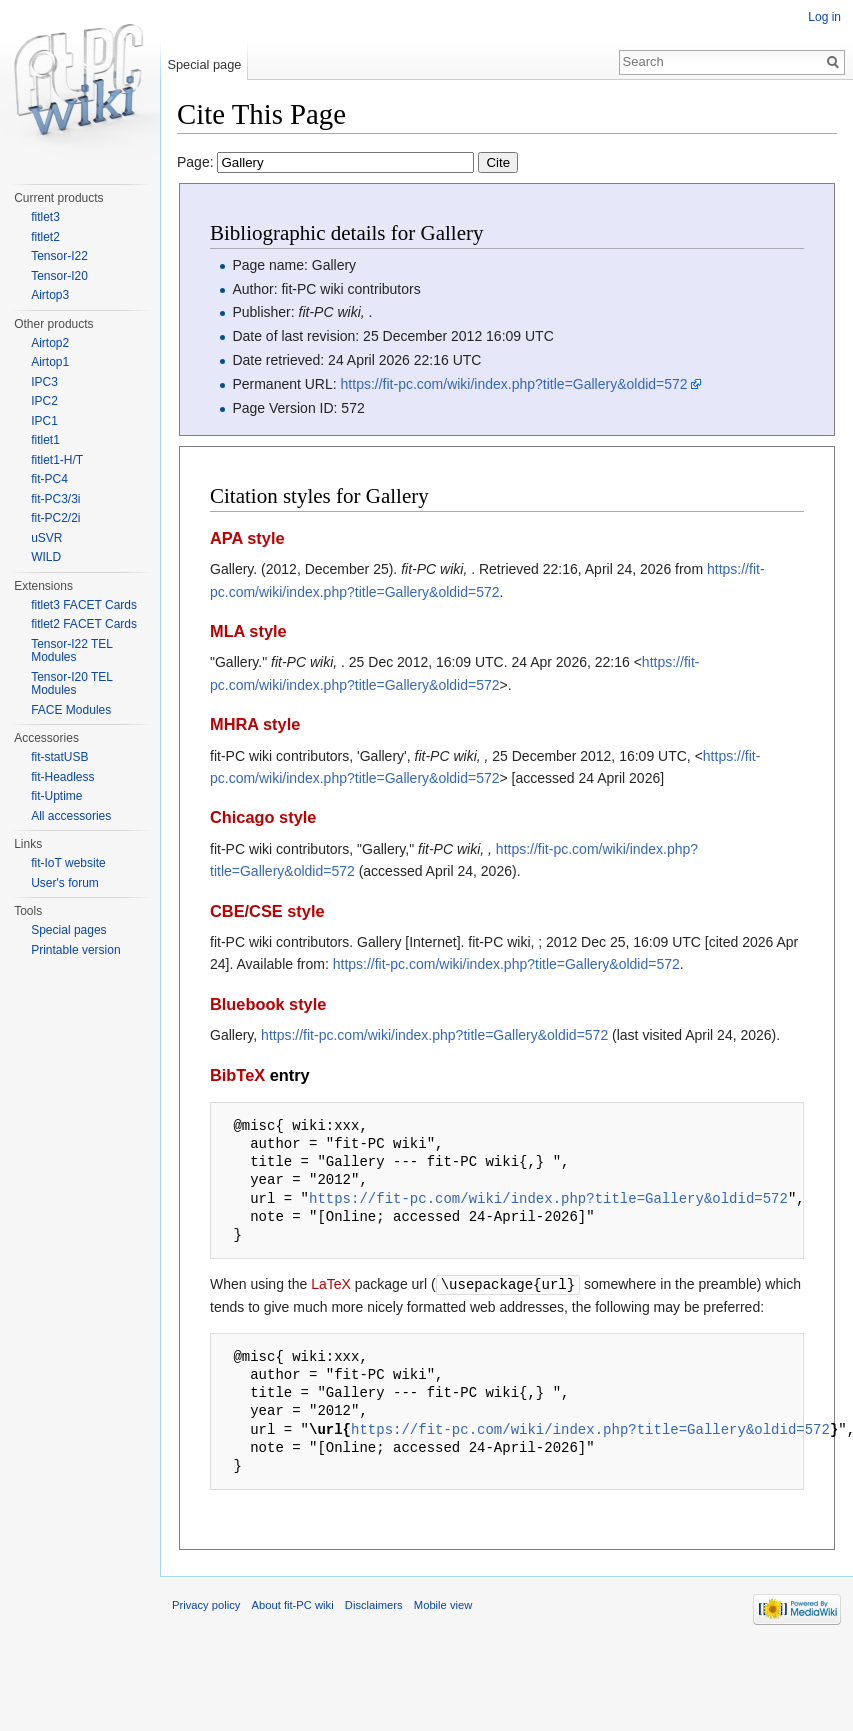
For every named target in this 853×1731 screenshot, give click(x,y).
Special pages (68, 930)
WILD (46, 557)
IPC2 (44, 401)
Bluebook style (268, 1004)
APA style (247, 538)
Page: (347, 162)
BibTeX (237, 1075)
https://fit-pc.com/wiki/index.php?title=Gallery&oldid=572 (514, 384)
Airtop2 (50, 343)
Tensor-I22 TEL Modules (71, 651)
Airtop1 (50, 362)
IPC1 (44, 421)
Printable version (75, 950)
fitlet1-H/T (57, 460)
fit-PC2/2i (55, 518)
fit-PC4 (49, 479)
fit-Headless (62, 777)
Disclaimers (374, 1604)
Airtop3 (50, 295)
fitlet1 (45, 440)
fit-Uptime (56, 796)
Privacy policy (206, 1604)
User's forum (65, 883)
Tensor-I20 (59, 276)
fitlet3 (45, 217)
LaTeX (331, 1284)
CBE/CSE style (267, 911)
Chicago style (263, 817)
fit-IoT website (68, 863)
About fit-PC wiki (293, 1604)
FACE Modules (71, 710)
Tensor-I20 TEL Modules (71, 684)
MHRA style (255, 724)
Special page (204, 64)
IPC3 (44, 382)
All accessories (71, 816)
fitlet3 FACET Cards (84, 605)
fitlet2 (45, 237)
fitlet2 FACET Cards (84, 624)
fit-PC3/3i (55, 499)
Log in (824, 17)
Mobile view (443, 1604)
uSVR (46, 538)
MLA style (248, 631)
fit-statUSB (59, 757)
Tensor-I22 (59, 256)
